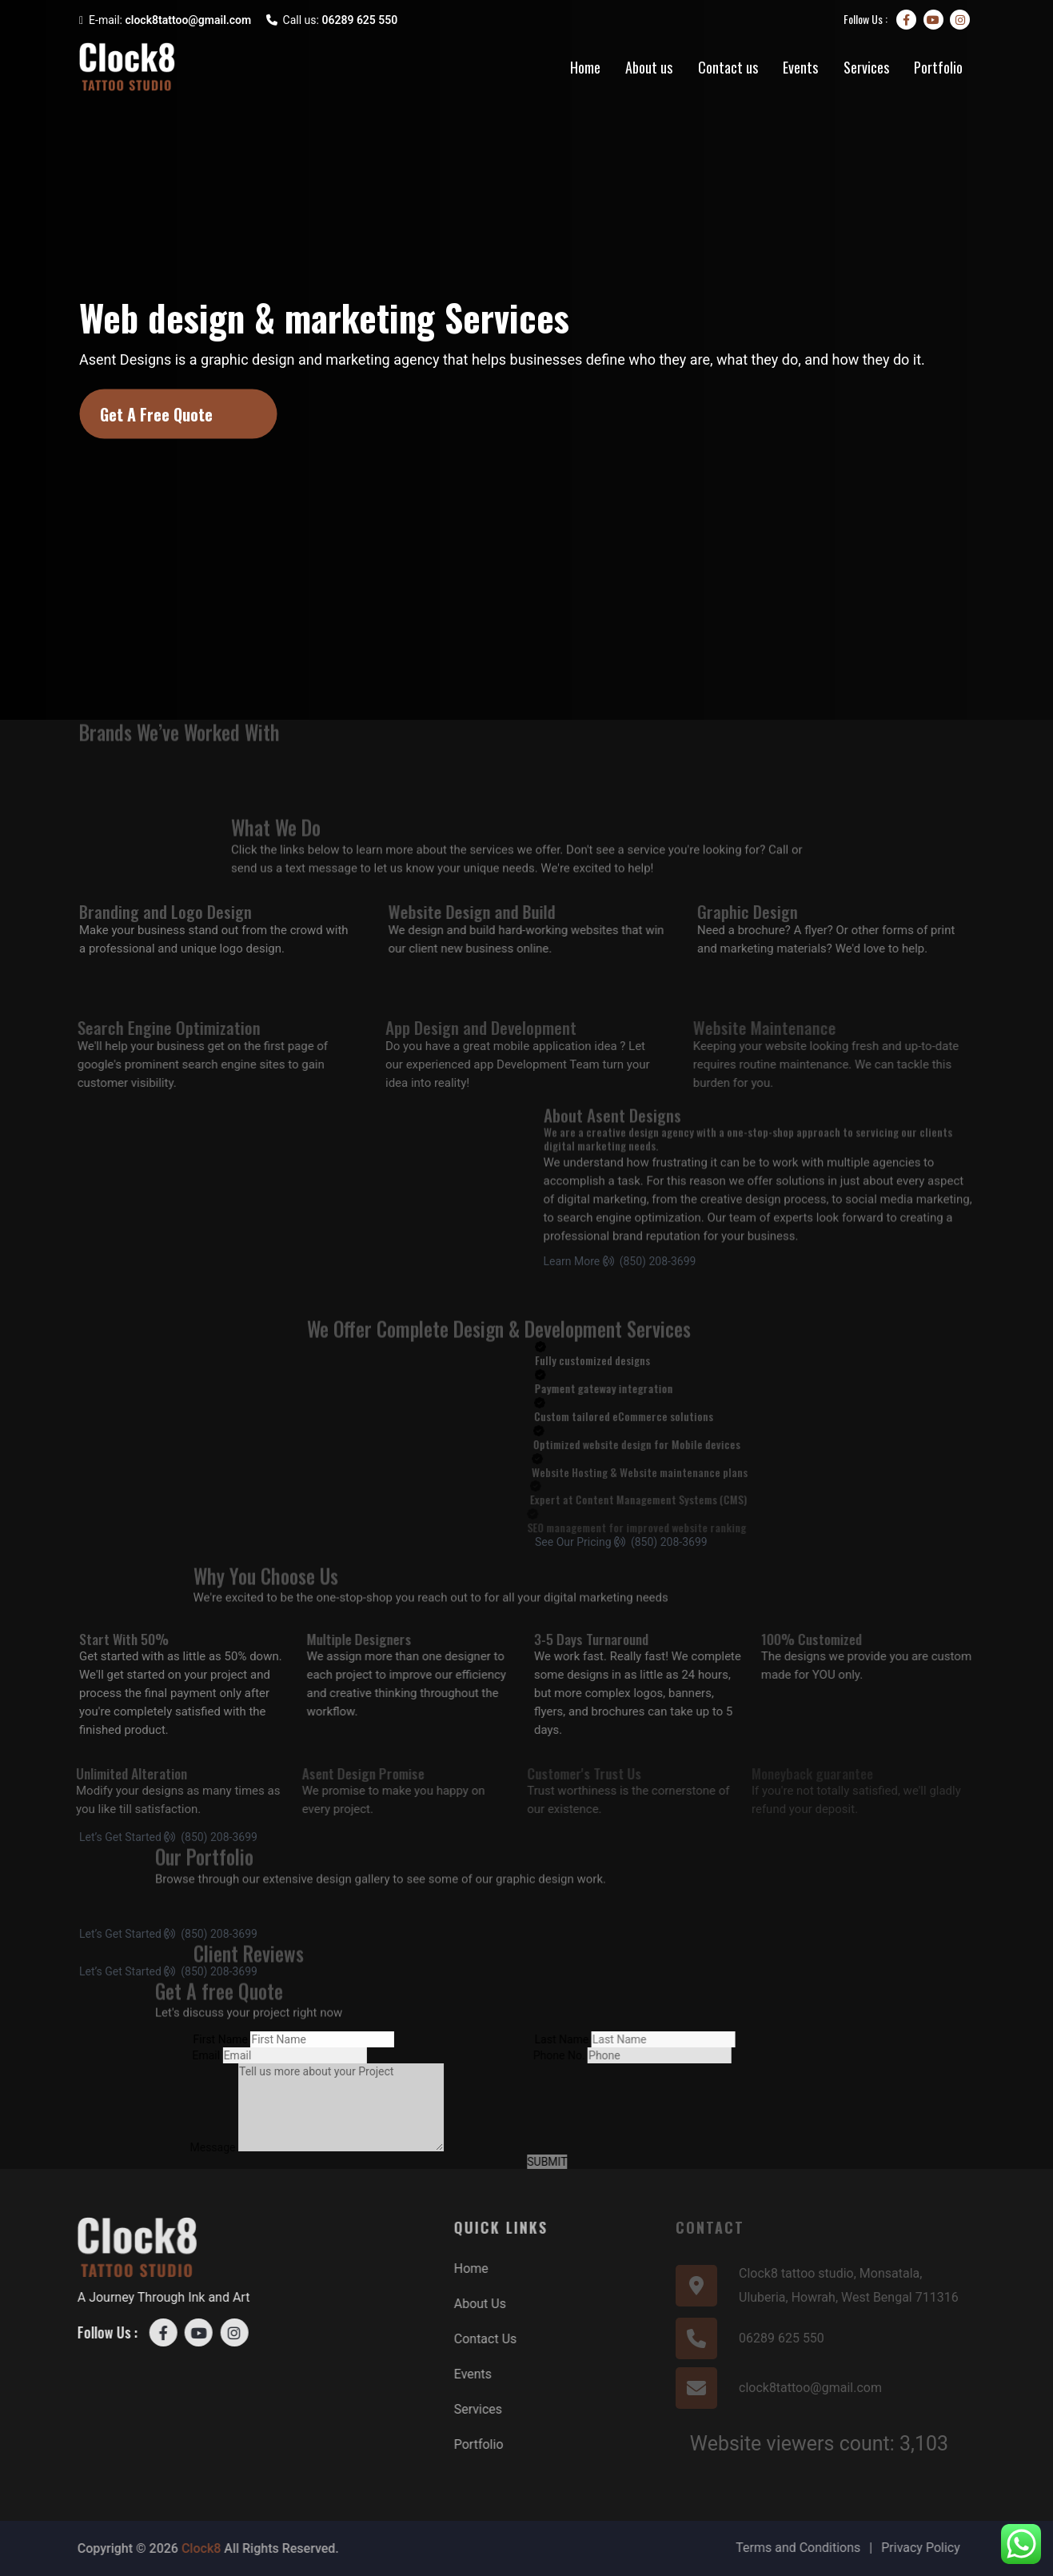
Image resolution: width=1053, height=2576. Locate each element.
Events (800, 67)
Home (585, 67)
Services (866, 67)
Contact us (728, 67)
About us (648, 67)
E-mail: (165, 20)
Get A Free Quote (156, 414)
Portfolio (938, 67)
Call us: (332, 20)
